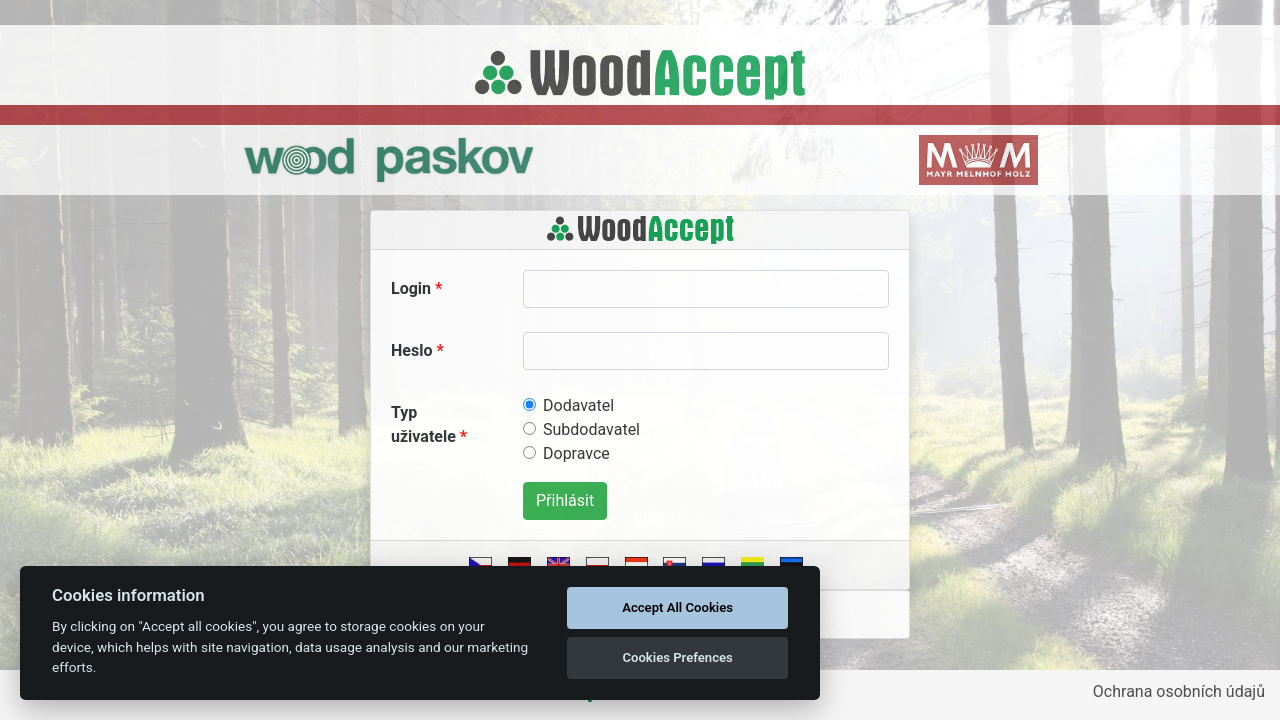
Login (411, 288)
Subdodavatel (591, 429)
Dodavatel (578, 405)
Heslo (411, 350)
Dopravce (576, 453)
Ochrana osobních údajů (1179, 691)
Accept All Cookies (677, 607)
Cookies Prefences (677, 657)
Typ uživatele (423, 424)
